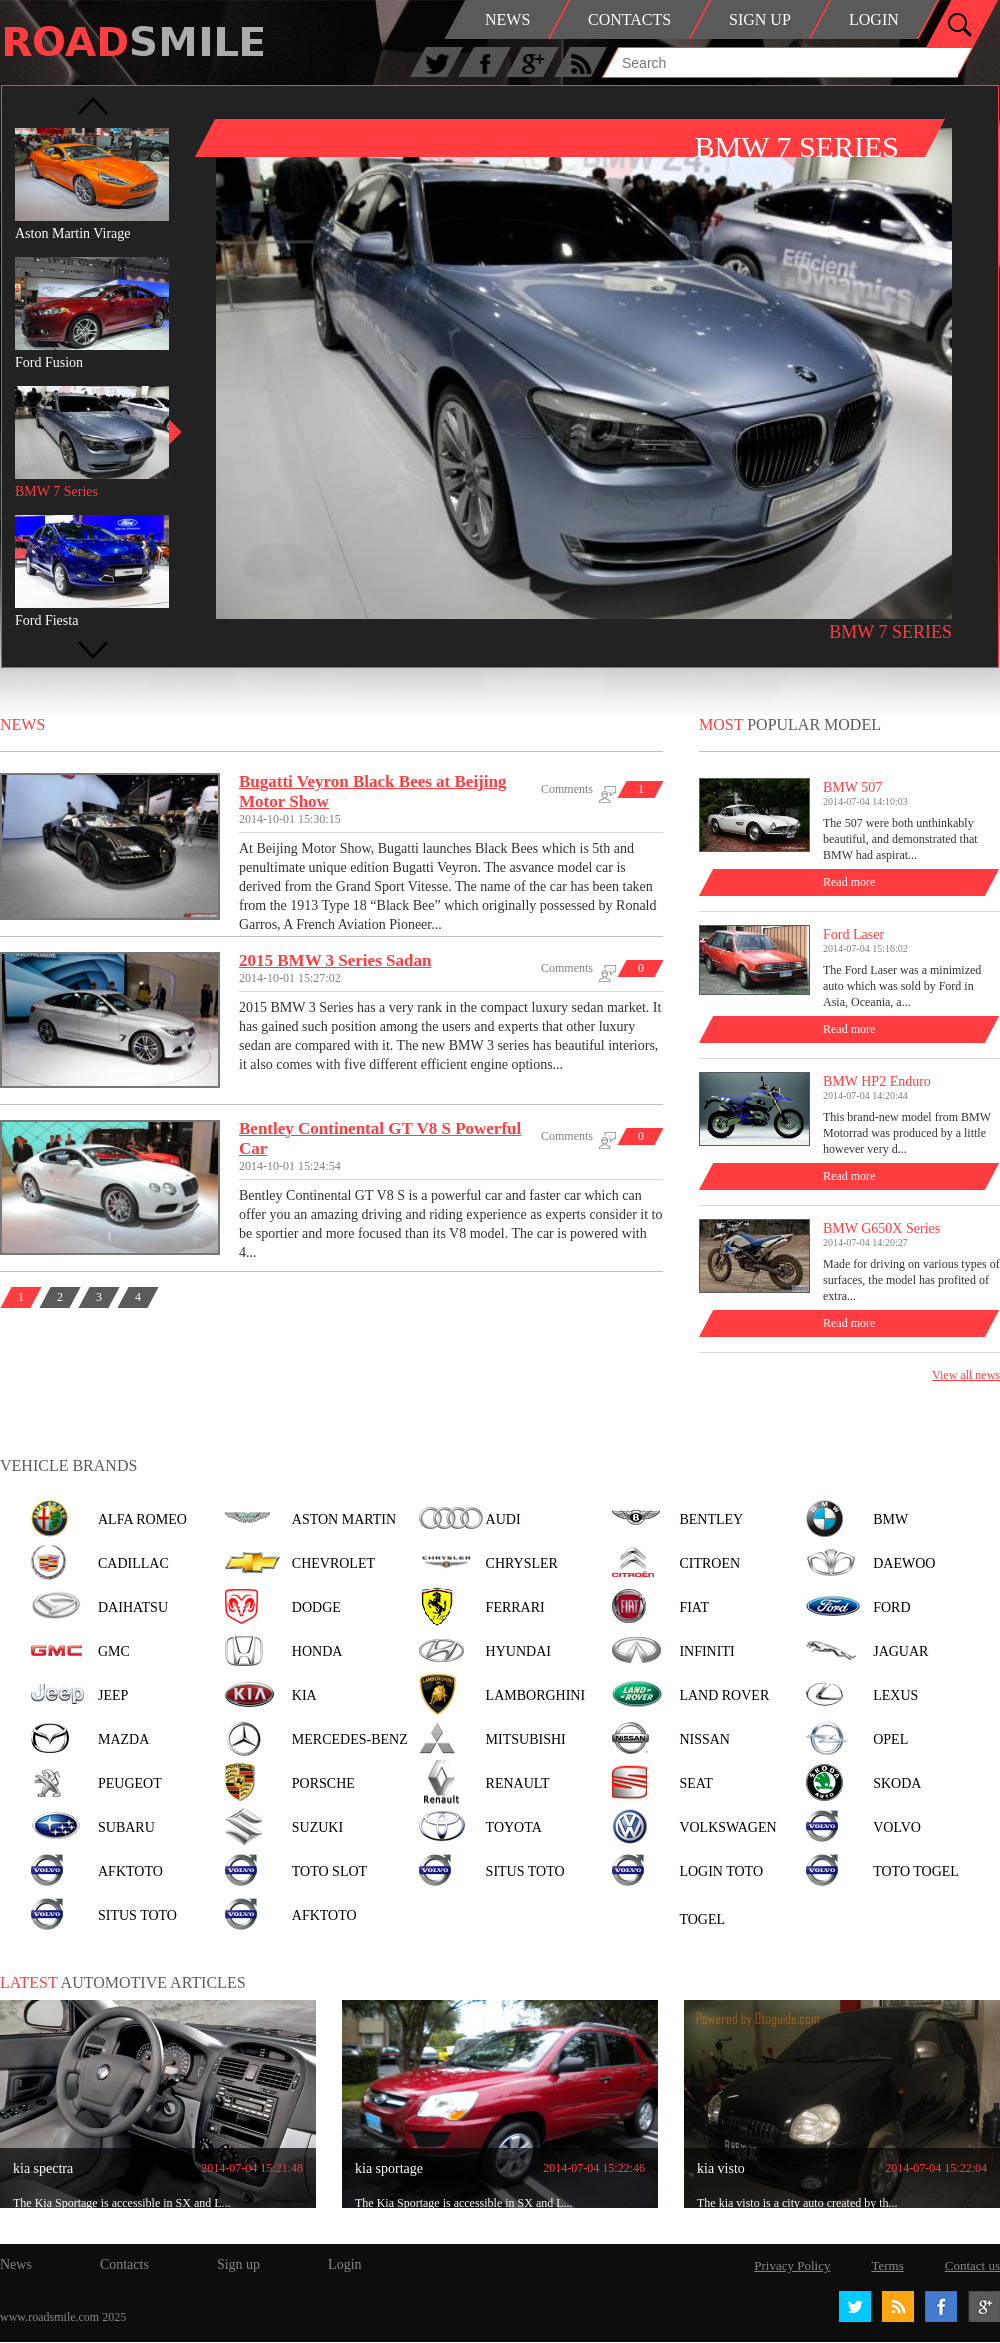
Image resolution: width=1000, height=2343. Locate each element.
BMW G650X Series (881, 1228)
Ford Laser (853, 934)
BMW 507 (852, 787)
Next (93, 650)
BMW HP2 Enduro (877, 1081)
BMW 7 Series (890, 632)
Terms (887, 2265)
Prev (93, 106)
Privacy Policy (792, 2265)
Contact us (972, 2265)
